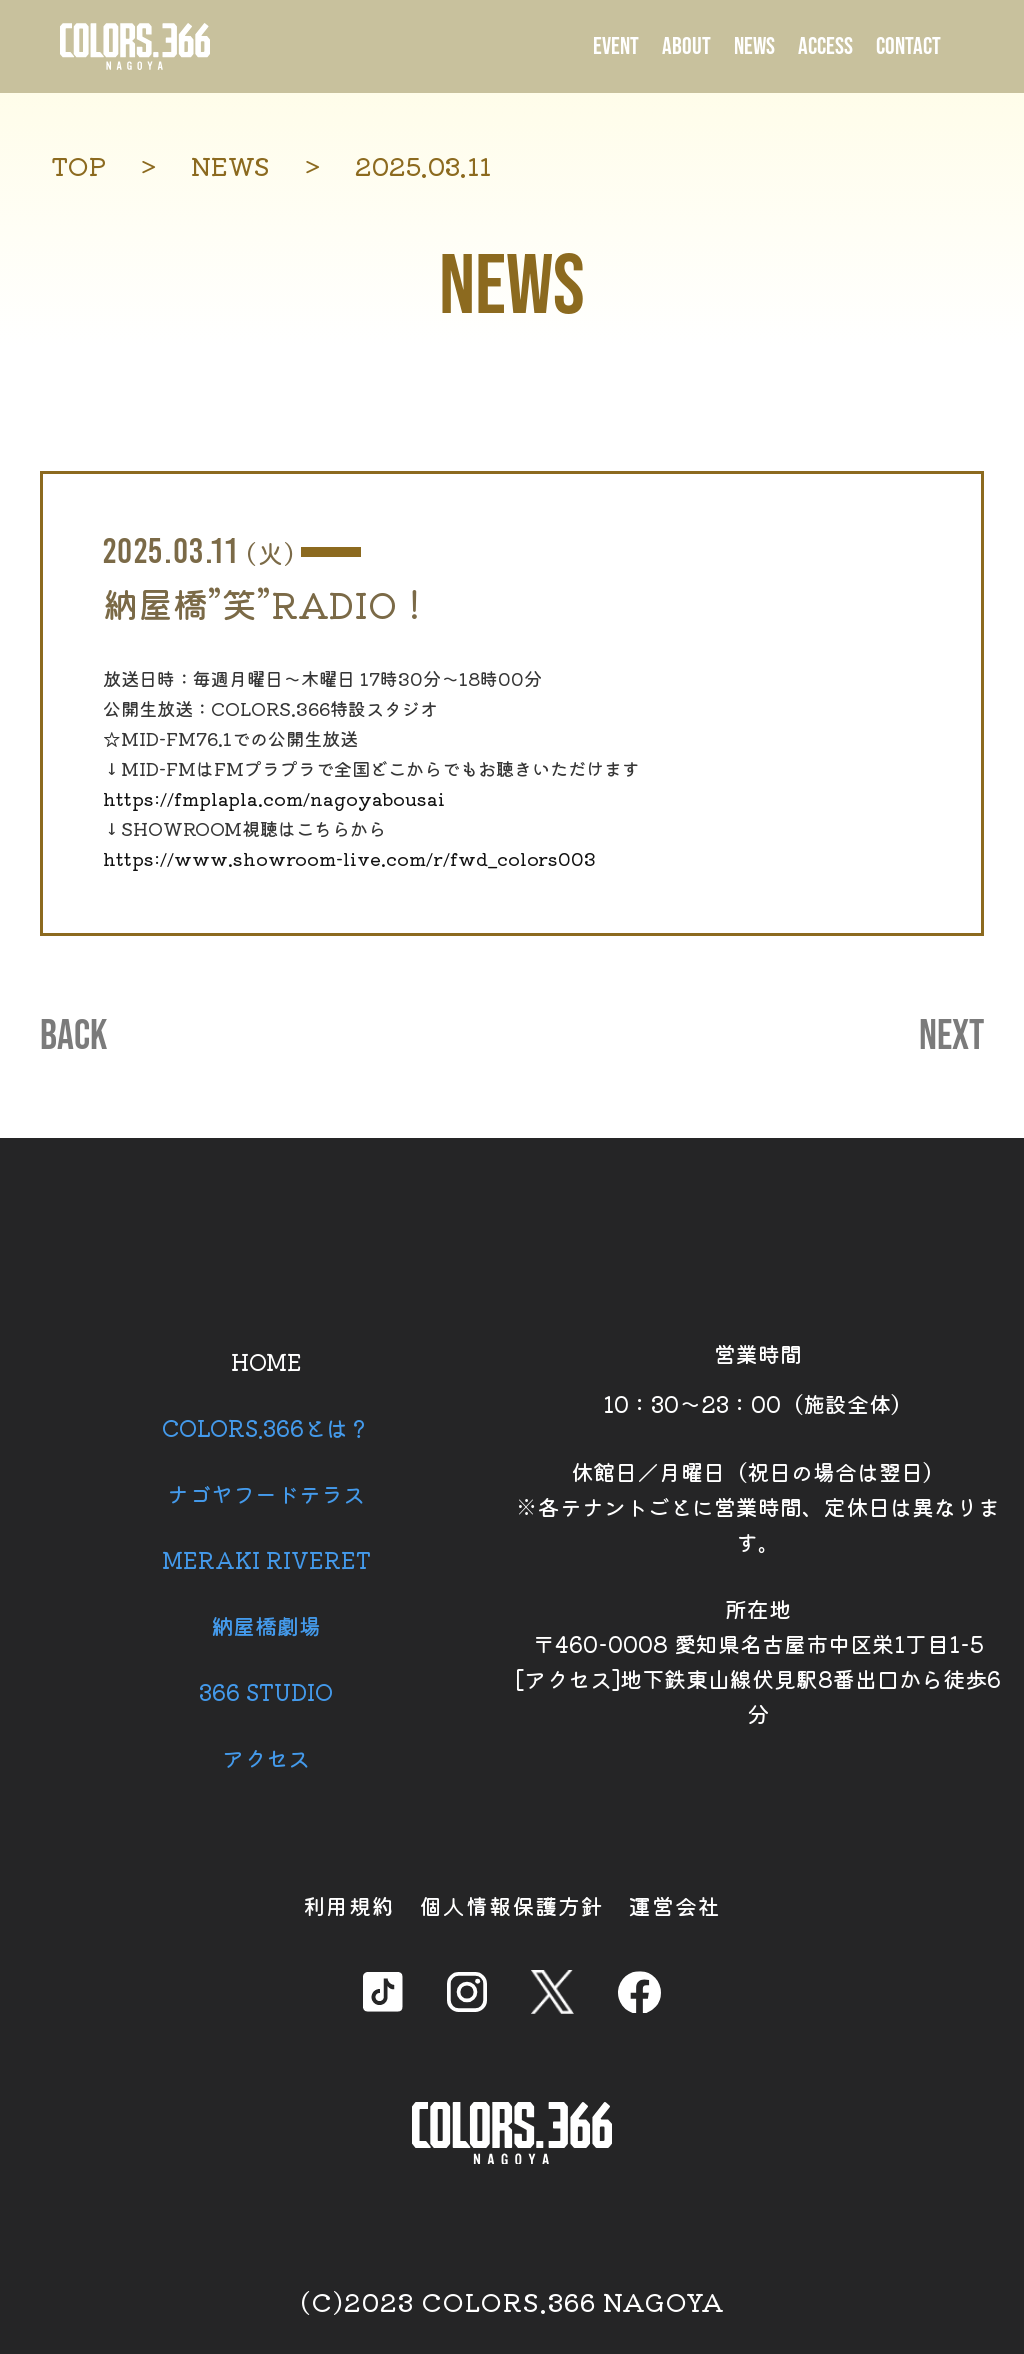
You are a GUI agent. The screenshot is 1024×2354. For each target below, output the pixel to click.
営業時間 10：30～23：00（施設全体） (758, 1378)
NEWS (754, 46)
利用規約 (349, 1905)
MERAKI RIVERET (266, 1559)
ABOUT (686, 46)
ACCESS (825, 46)
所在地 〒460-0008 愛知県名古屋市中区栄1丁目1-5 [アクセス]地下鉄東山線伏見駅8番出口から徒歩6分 (758, 1660)
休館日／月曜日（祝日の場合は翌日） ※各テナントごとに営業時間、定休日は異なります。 (758, 1506)
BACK (73, 1037)
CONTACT (908, 46)
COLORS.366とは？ (266, 1427)
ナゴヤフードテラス (266, 1493)
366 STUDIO (266, 1691)
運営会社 (675, 1905)
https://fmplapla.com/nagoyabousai (274, 798)
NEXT (951, 1037)
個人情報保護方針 (512, 1905)
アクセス (266, 1757)
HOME (266, 1361)
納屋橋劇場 (266, 1625)
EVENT (616, 46)
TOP (78, 165)
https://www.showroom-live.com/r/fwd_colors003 (349, 858)
